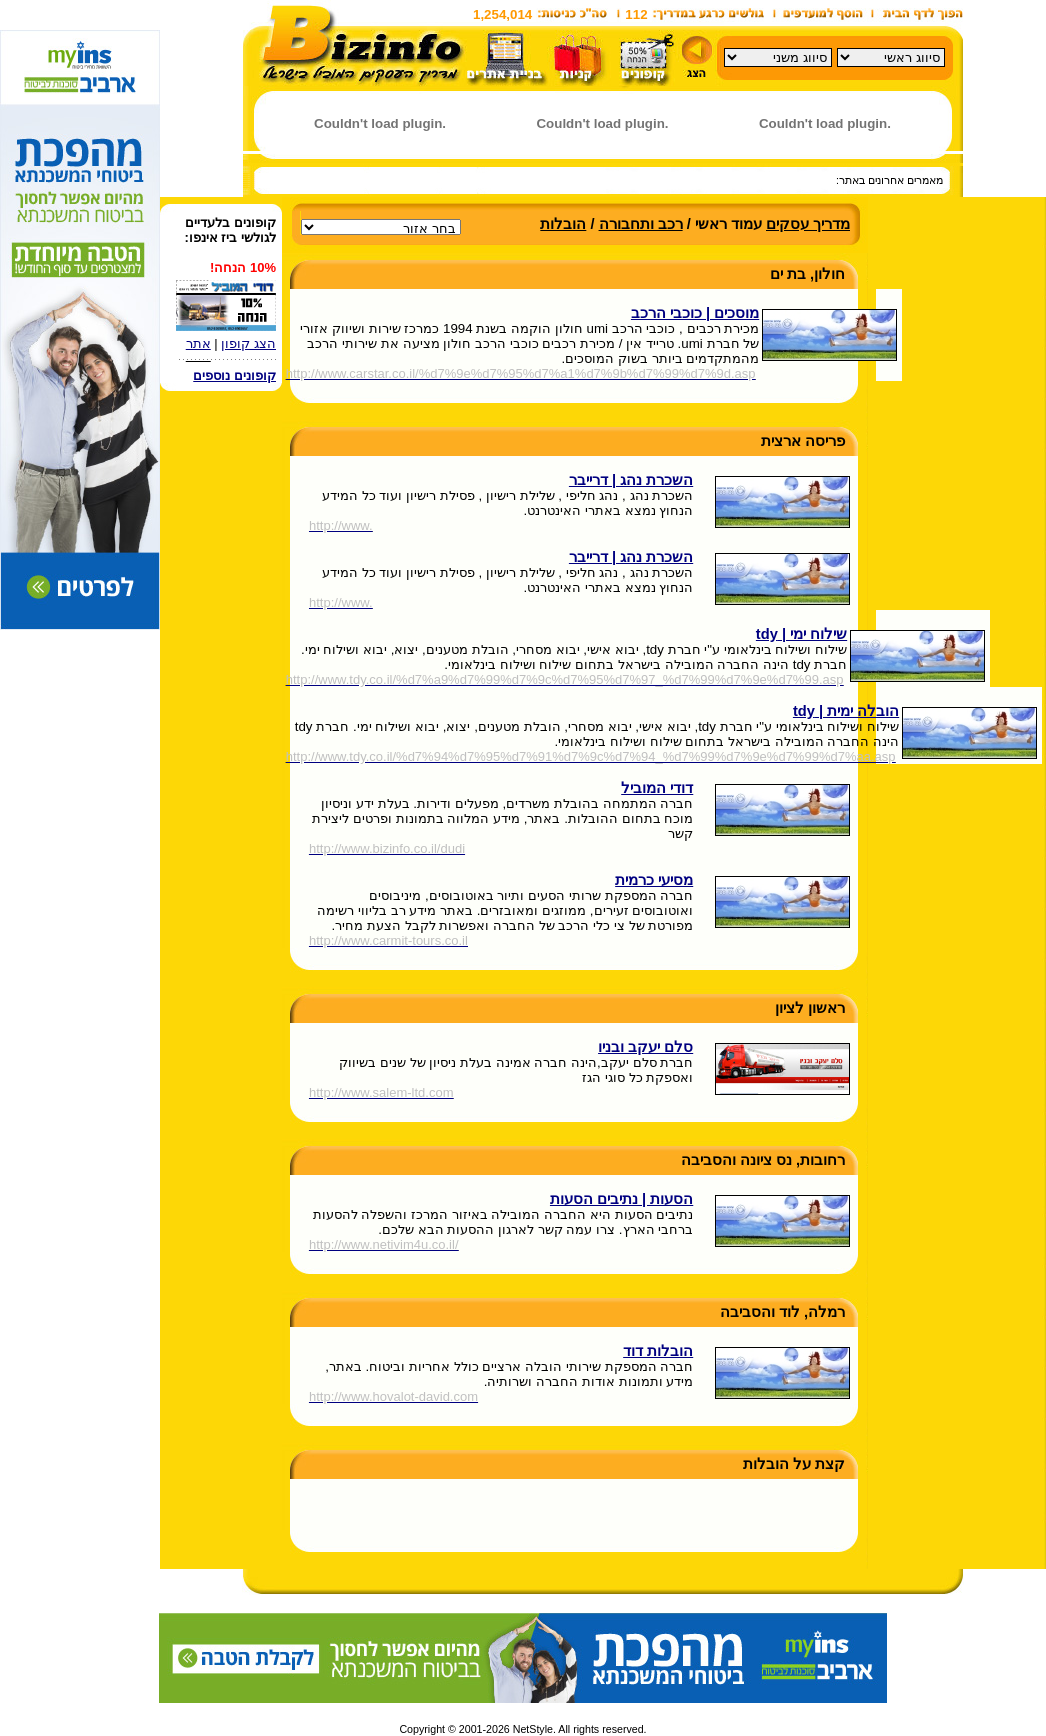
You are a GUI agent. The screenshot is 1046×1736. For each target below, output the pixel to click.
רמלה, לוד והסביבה (782, 1312)
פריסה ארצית (803, 441)
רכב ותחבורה (641, 224)
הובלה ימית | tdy (846, 711)
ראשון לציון (810, 1008)
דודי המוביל (657, 788)
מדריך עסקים (808, 224)
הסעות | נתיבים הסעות (621, 1199)
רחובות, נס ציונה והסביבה (763, 1160)
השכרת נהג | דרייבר (631, 480)
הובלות (563, 224)
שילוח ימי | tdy (801, 634)
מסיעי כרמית (654, 880)
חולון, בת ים (807, 274)
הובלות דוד (658, 1351)
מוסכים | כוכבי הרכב (695, 313)
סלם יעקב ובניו (645, 1047)
